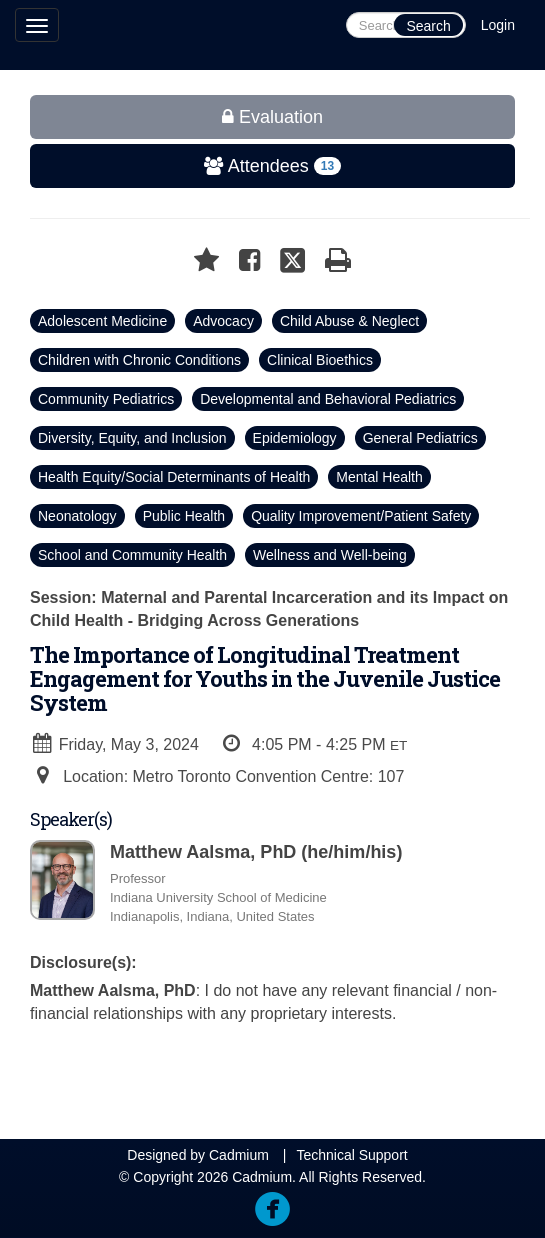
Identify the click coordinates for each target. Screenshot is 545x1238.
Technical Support (351, 1155)
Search (428, 26)
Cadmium (239, 1155)
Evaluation (272, 117)
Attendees (187, 166)
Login (498, 25)
